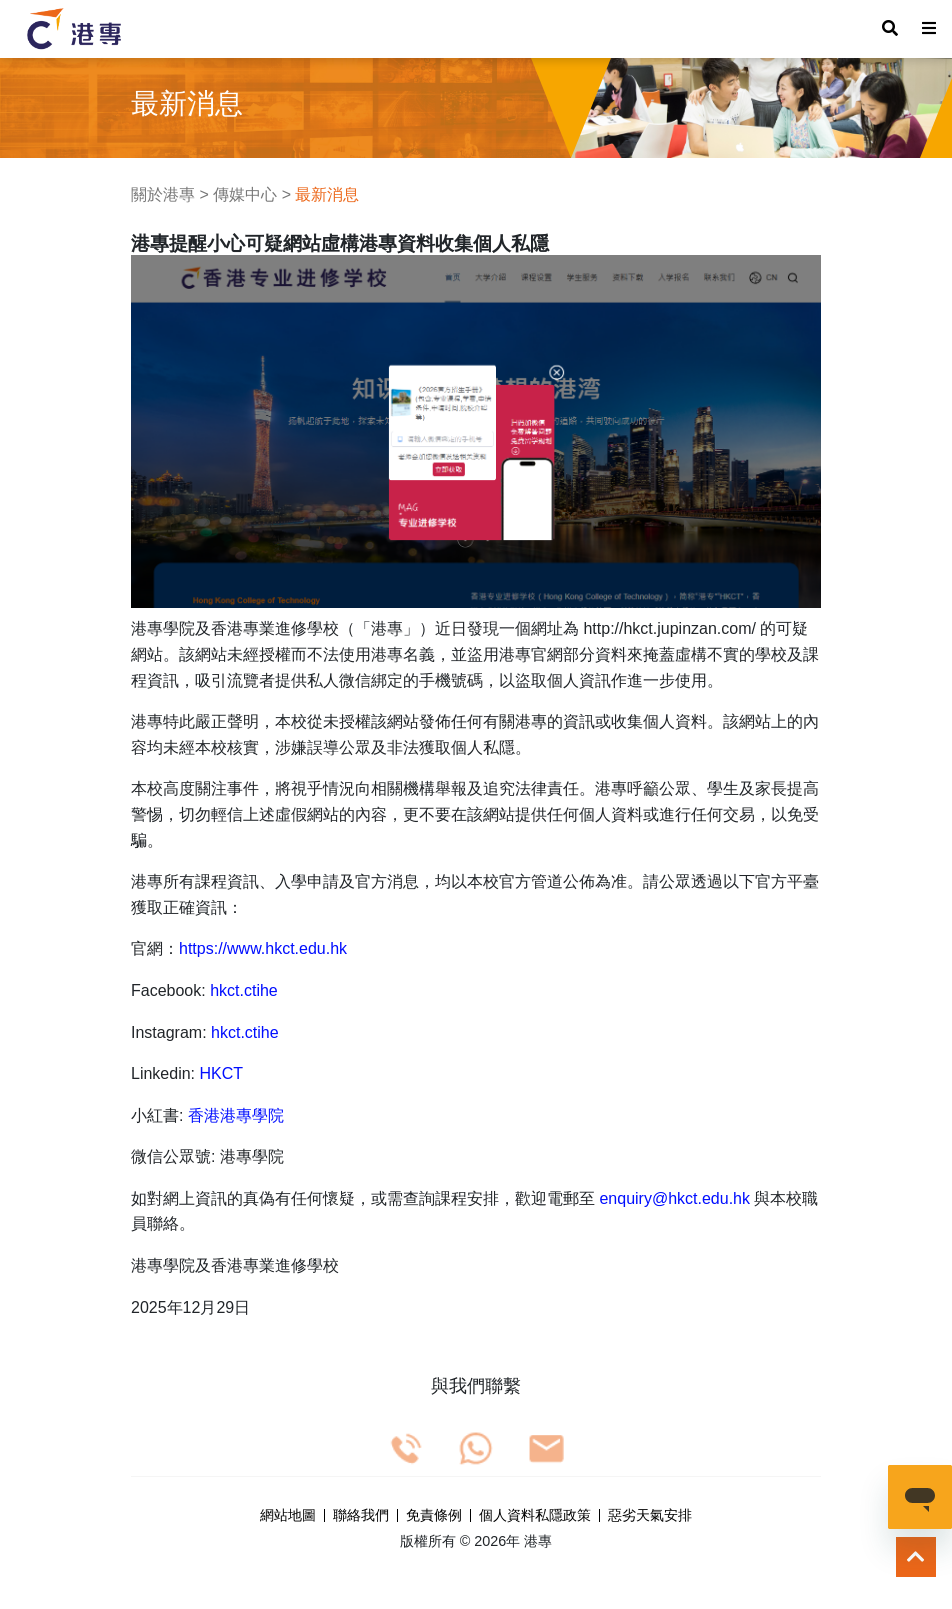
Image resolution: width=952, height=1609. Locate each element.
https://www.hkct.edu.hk (263, 948)
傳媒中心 (245, 194)
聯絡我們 (361, 1516)
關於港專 (163, 194)
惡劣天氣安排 (650, 1516)
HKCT (222, 1073)
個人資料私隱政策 (535, 1516)
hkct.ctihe (244, 990)
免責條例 (434, 1516)
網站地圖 (288, 1516)
